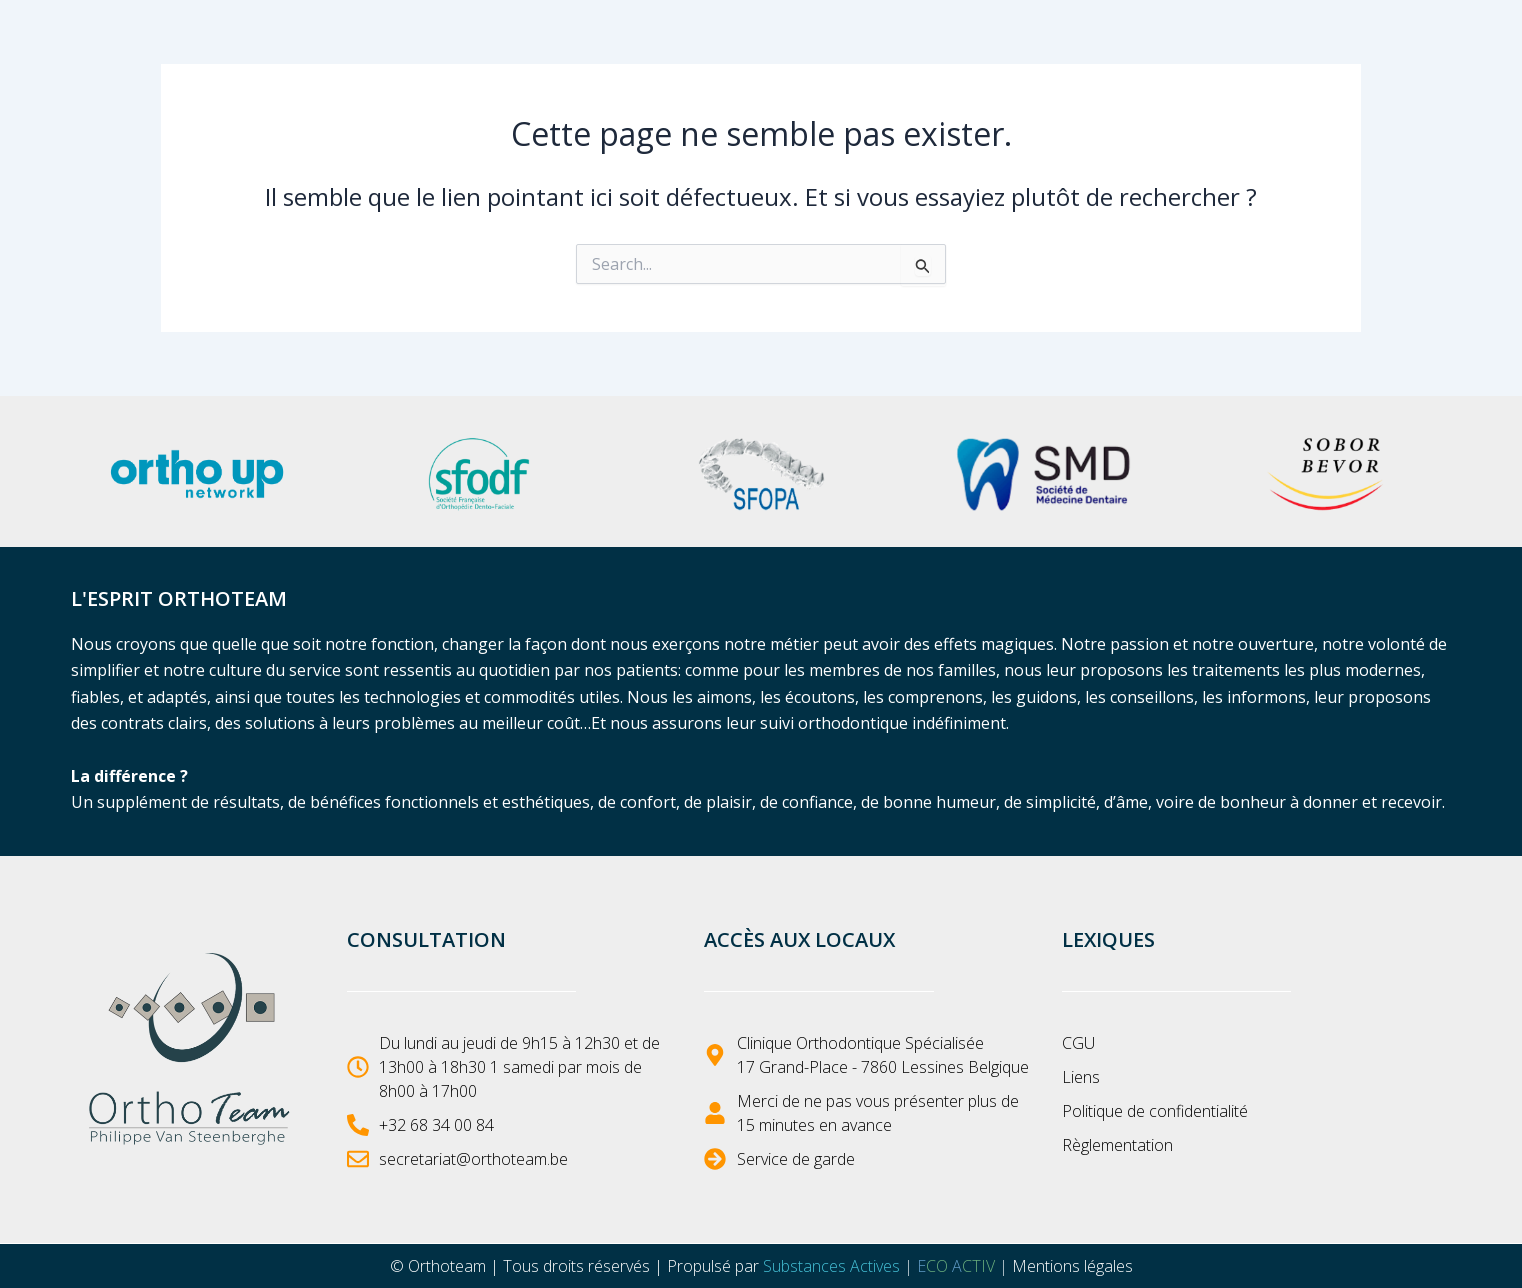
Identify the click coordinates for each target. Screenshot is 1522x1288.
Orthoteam (447, 1266)
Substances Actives (831, 1266)
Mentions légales (1072, 1266)
